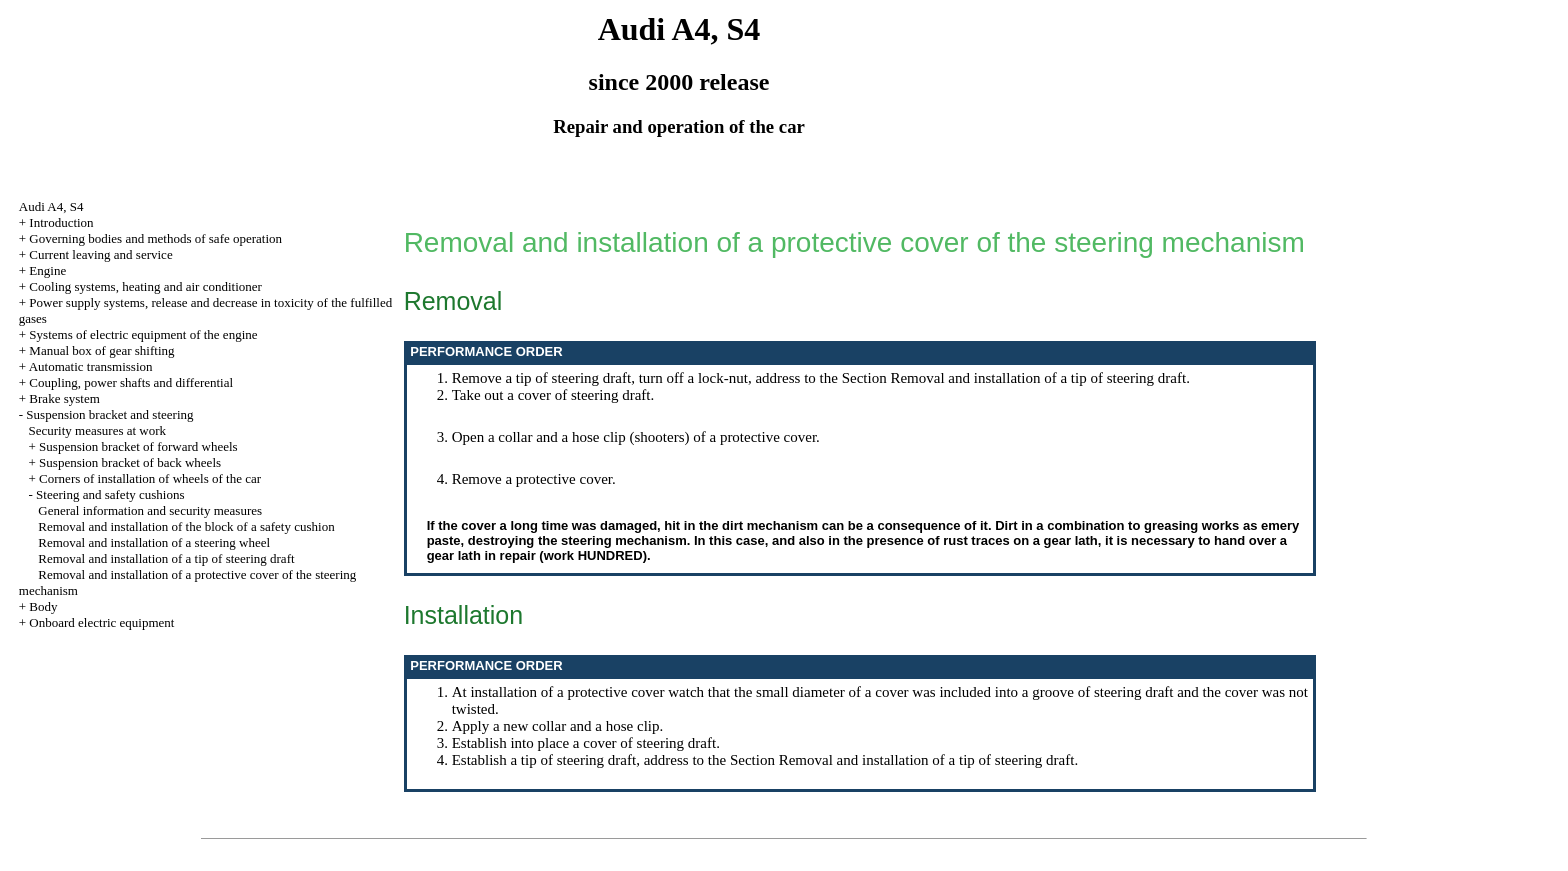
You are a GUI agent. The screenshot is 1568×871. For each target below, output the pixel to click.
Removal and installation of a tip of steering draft (166, 558)
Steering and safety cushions (110, 494)
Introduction (61, 222)
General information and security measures (150, 510)
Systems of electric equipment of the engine (143, 334)
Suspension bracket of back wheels (130, 462)
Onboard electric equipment (101, 622)
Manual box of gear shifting (101, 350)
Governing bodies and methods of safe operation (155, 238)
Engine (47, 270)
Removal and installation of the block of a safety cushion (186, 526)
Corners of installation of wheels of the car (150, 478)
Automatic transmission (91, 366)
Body (43, 606)
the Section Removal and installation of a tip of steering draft (1003, 378)
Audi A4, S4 (51, 206)
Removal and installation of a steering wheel (154, 542)
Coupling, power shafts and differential (131, 382)
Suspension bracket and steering (109, 414)
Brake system (64, 398)
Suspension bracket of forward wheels (138, 446)
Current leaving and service (100, 254)
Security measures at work (98, 430)
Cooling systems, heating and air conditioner (145, 286)
